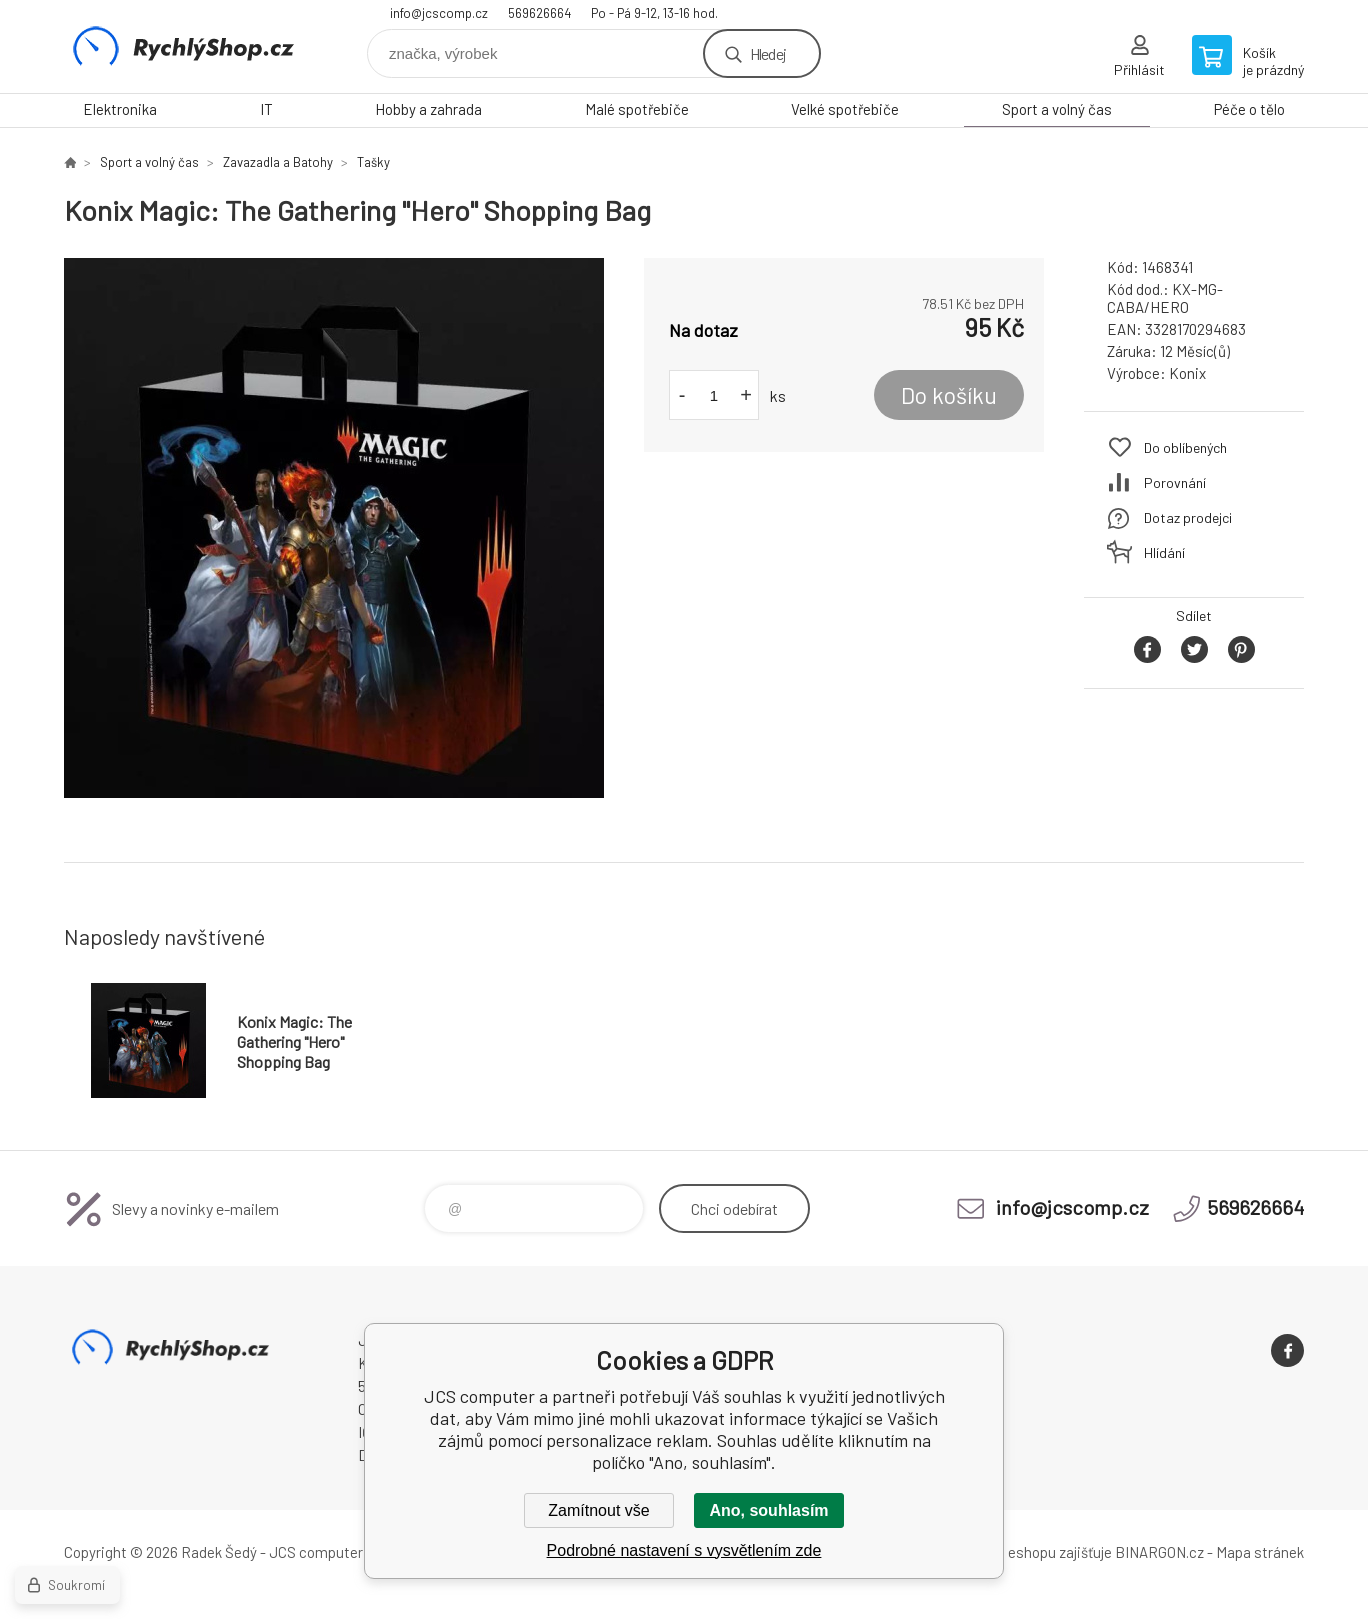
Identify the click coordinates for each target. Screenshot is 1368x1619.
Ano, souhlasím (768, 1510)
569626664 (539, 13)
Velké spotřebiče (845, 109)
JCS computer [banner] (184, 46)
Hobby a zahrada (428, 109)
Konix (1187, 373)
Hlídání (1164, 552)
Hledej (768, 53)
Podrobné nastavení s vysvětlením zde (684, 1550)
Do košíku (949, 395)
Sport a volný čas (1057, 109)
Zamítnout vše (598, 1510)
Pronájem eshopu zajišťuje (1028, 1552)
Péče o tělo (1249, 109)
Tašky (373, 162)
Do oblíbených (1185, 447)
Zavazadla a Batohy (278, 162)
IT (266, 109)
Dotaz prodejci (1188, 517)
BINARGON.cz (1159, 1552)
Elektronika (120, 109)
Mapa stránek (1260, 1552)
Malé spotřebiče (637, 109)
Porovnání (1175, 482)
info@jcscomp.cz (439, 13)
